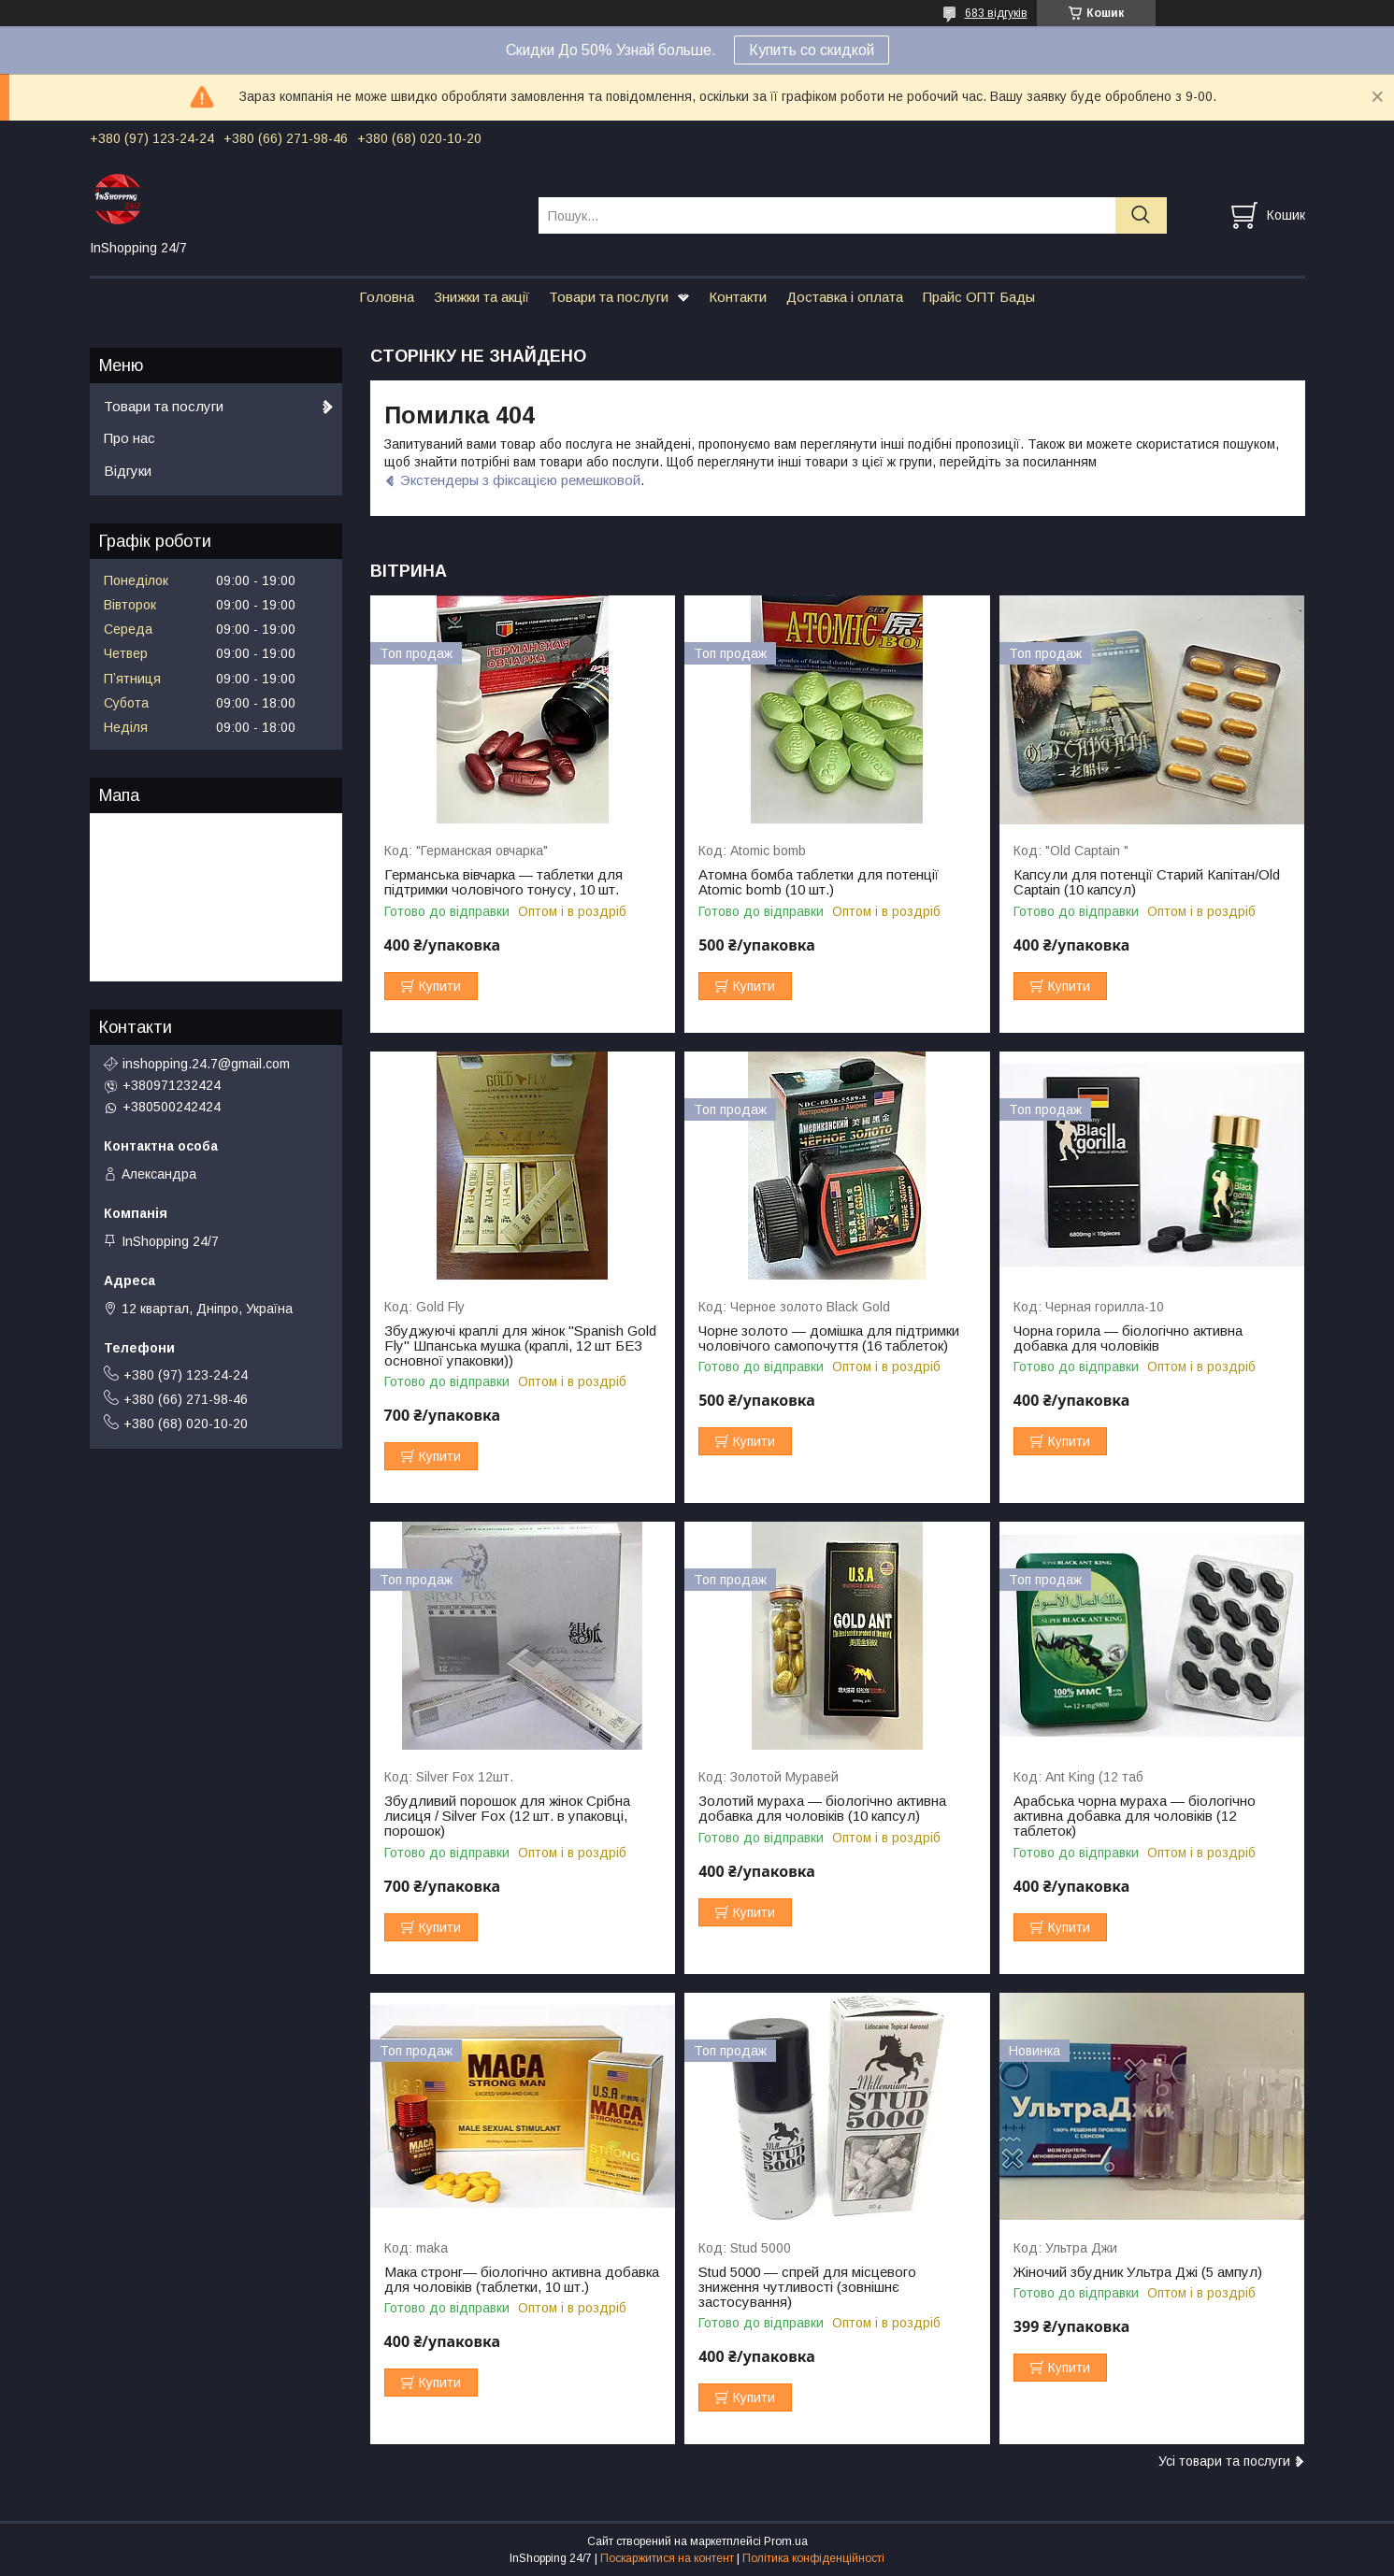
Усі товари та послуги (1224, 2461)
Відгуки (127, 471)
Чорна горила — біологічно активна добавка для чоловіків (1128, 1338)
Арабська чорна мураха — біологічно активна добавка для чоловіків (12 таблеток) (1134, 1816)
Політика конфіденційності (813, 2558)
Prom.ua (786, 2541)
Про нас (129, 438)
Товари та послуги (608, 297)
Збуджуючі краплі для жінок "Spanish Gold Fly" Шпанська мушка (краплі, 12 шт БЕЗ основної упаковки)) (520, 1346)
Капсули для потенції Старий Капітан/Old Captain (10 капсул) (1146, 882)
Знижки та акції (481, 297)
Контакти (738, 297)
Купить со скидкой (811, 50)
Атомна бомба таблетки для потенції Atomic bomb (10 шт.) (818, 882)
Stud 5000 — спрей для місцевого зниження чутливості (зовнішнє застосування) (807, 2287)
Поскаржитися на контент (667, 2558)
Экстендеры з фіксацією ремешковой (520, 480)
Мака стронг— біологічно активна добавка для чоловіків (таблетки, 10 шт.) (521, 2280)
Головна (386, 297)
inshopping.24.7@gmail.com (206, 1063)
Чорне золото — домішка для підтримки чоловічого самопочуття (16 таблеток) (828, 1338)
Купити (440, 986)
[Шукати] (1141, 215)
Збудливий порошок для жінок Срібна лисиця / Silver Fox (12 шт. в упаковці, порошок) (507, 1816)
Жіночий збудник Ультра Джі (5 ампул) (1137, 2272)
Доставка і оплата (844, 297)
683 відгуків (996, 13)
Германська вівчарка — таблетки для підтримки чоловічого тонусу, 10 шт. (503, 882)
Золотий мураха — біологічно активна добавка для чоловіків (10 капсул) (822, 1809)
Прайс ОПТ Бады (979, 297)
